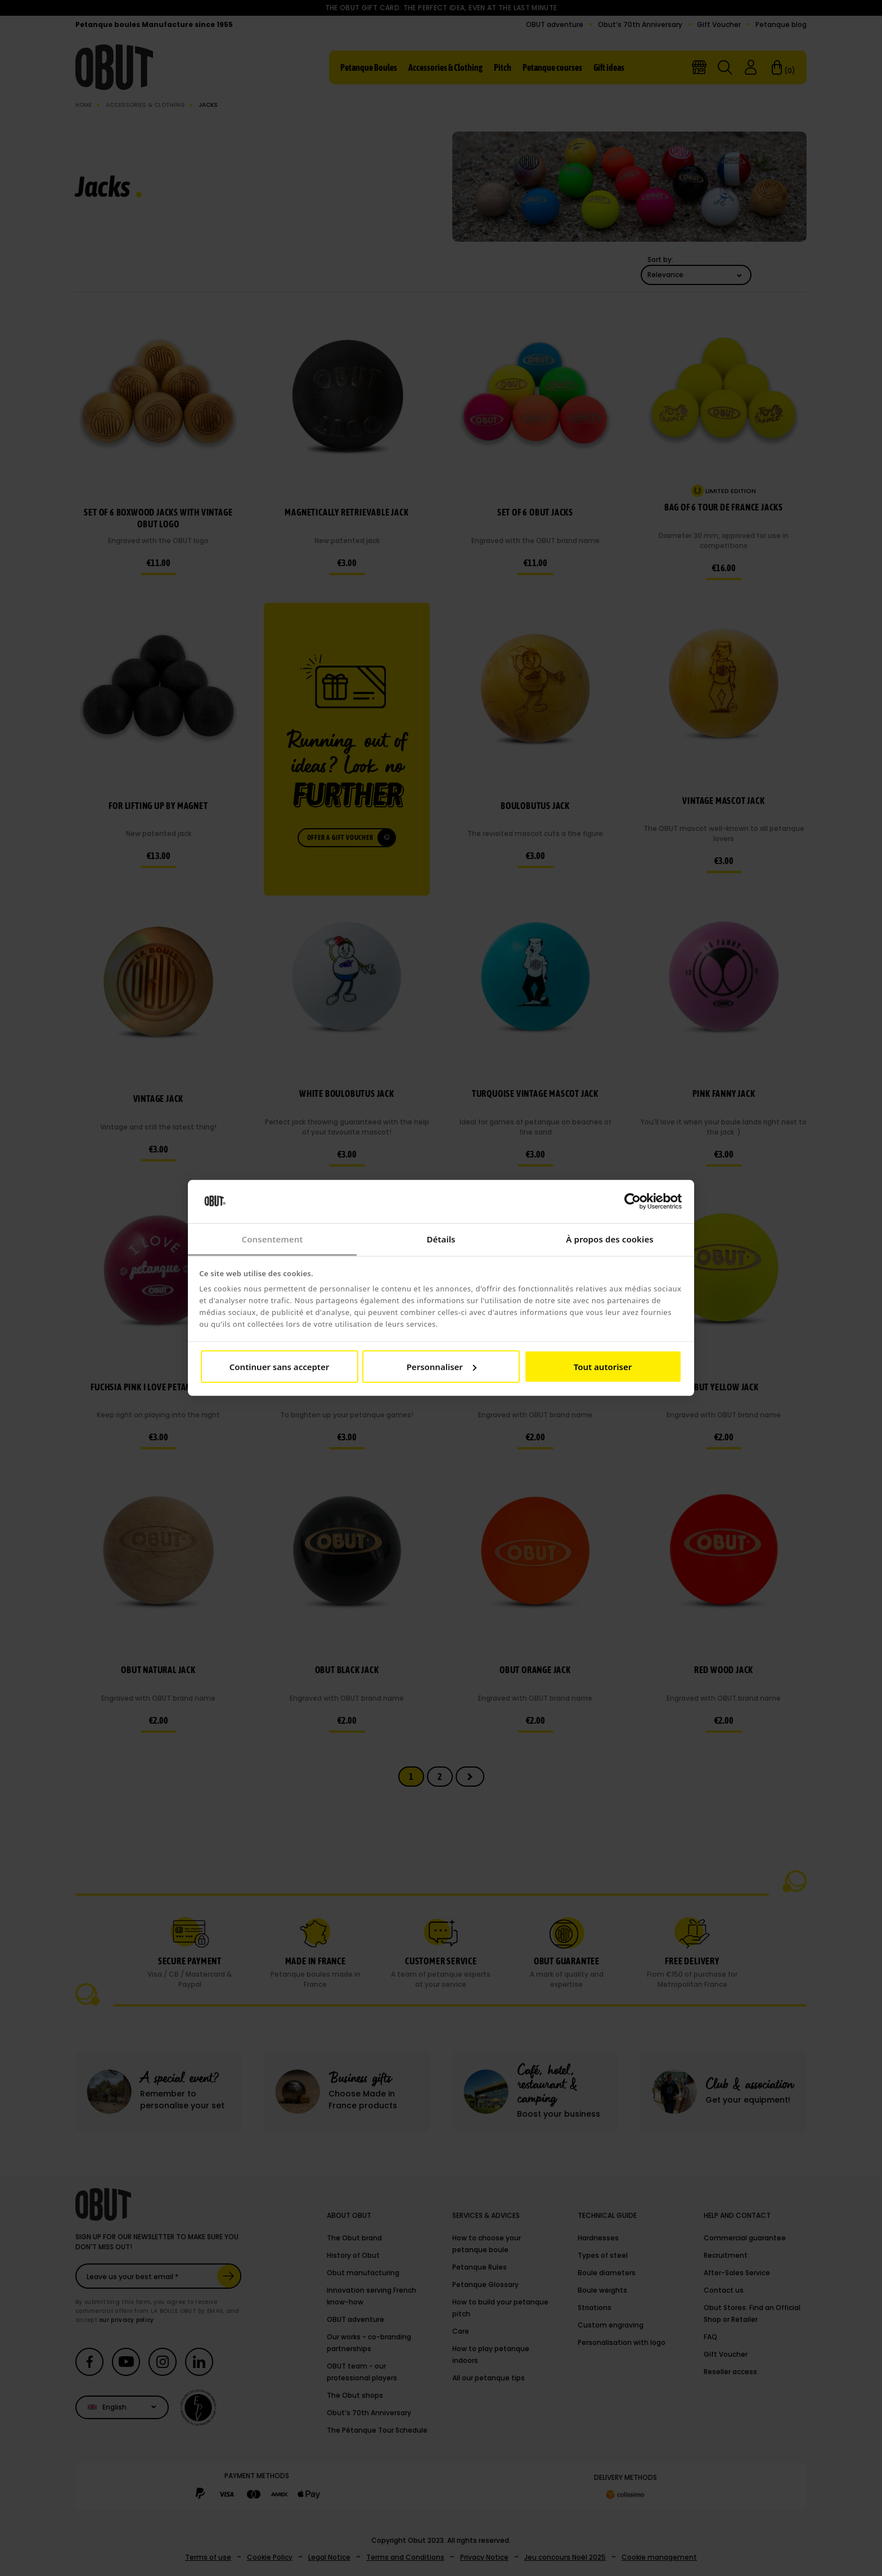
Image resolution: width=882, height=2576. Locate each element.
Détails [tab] (440, 1239)
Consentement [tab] (272, 1239)
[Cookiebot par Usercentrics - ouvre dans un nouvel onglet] (632, 1201)
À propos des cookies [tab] (610, 1239)
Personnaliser (441, 1366)
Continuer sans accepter (279, 1366)
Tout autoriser (603, 1366)
